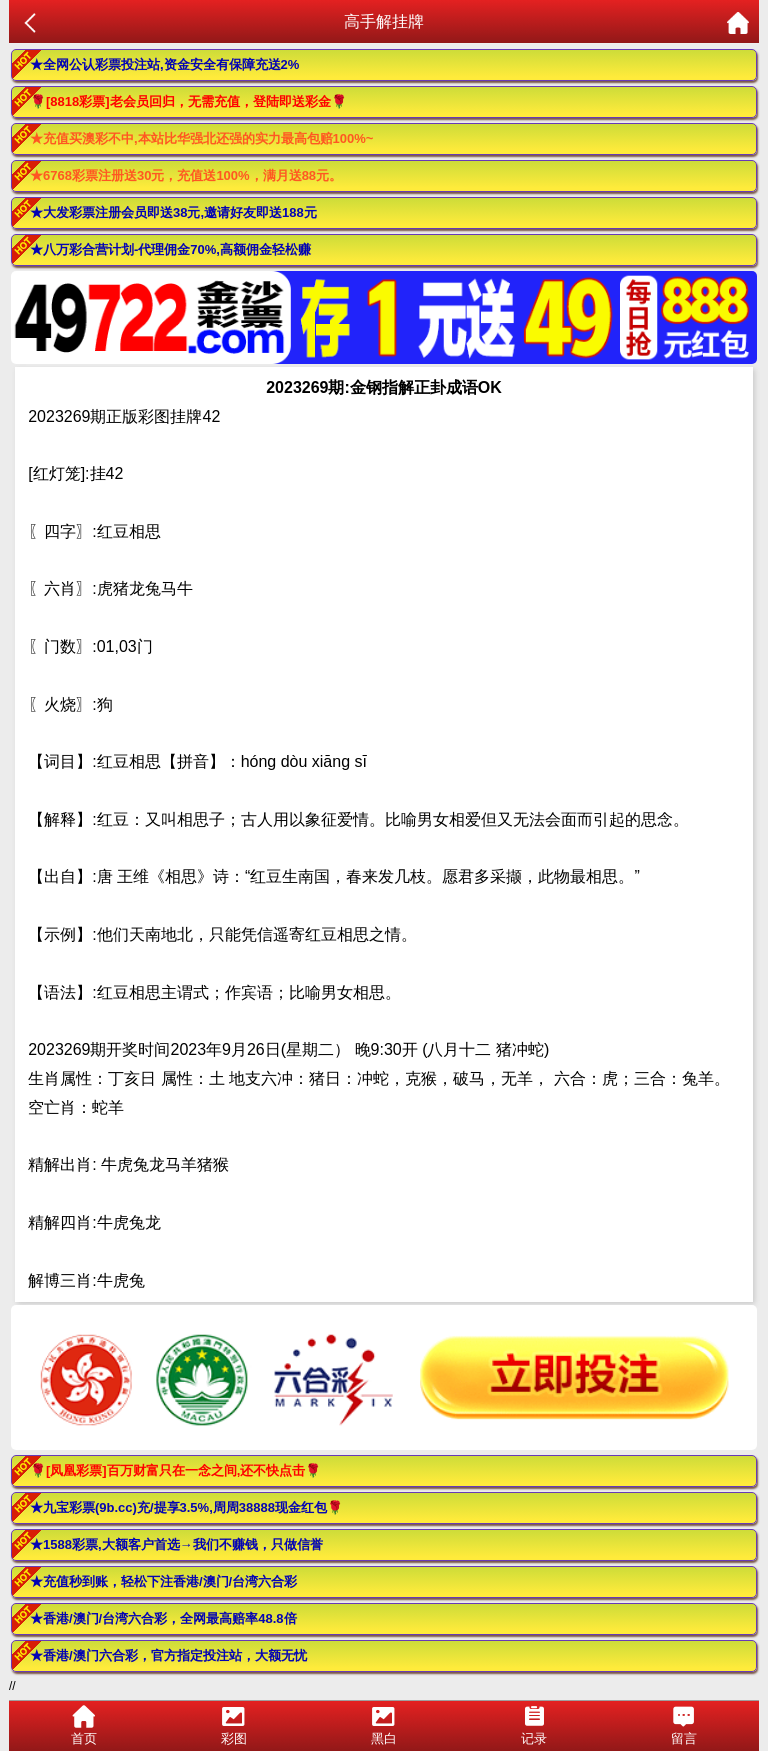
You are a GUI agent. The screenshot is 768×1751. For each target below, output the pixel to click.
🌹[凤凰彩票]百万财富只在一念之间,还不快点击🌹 (175, 1470)
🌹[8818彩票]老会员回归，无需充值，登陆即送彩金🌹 (188, 101)
